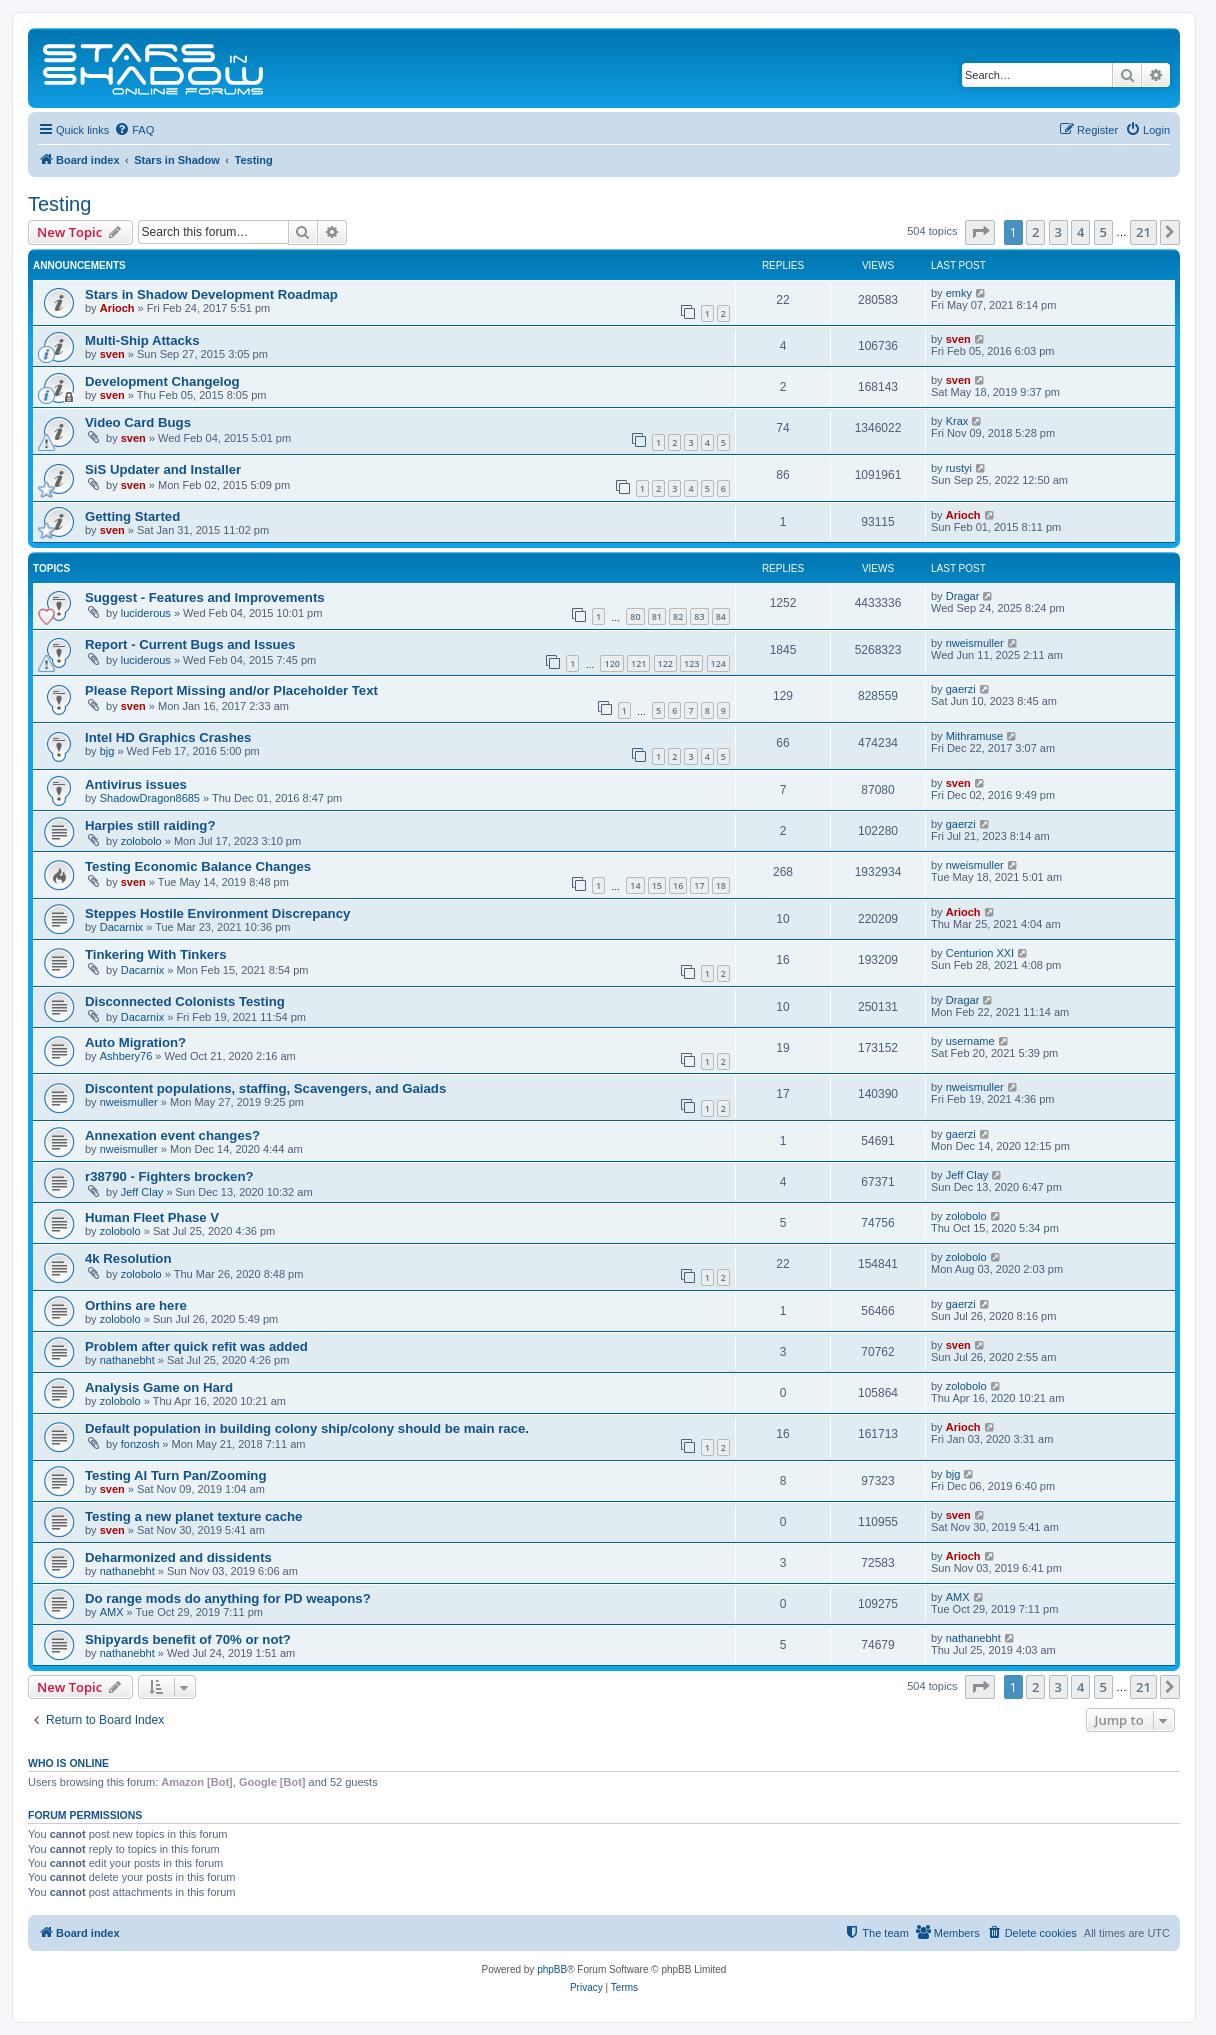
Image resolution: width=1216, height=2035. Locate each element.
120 (611, 663)
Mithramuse (974, 736)
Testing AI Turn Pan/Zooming (175, 1475)
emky (959, 293)
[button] (980, 232)
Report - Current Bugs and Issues (190, 644)
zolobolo (141, 841)
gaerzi (961, 689)
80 (635, 616)
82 (678, 616)
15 (657, 885)
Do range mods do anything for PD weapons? (228, 1598)
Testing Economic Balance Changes (198, 866)
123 (691, 663)
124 (718, 663)
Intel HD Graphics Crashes (168, 737)
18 (721, 885)
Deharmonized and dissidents (178, 1557)
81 (657, 616)
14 (635, 885)
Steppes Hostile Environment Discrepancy (217, 913)
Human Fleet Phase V (152, 1217)
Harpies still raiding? (150, 825)
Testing (59, 204)
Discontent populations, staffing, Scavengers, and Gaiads (265, 1088)
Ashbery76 (126, 1056)
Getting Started (132, 516)
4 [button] (1080, 232)
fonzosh (140, 1444)
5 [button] (1103, 232)
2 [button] (1035, 232)
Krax (957, 421)
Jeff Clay (142, 1192)
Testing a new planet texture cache (193, 1516)
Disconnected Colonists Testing (185, 1001)
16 (678, 885)
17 (699, 885)
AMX (112, 1612)
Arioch (117, 308)
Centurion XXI (980, 953)
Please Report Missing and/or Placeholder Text (231, 690)
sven (112, 354)
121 (638, 663)
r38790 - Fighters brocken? (169, 1176)
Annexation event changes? (172, 1135)
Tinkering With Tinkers (156, 954)
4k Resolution (128, 1258)
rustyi (959, 468)
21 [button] (1143, 232)
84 (721, 616)
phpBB (552, 1969)
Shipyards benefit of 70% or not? (188, 1639)
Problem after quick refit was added (196, 1346)
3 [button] (1058, 232)
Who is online (68, 1763)
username (970, 1041)
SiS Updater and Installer (163, 469)
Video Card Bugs (138, 422)
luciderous (146, 613)
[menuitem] (134, 130)
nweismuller (975, 643)
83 (699, 616)
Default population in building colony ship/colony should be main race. (307, 1428)
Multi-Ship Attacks (142, 340)
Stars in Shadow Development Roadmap (211, 294)
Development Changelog (162, 381)
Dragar (963, 596)
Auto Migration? (135, 1042)
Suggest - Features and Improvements (205, 597)
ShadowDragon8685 (150, 798)
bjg (107, 751)
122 (665, 663)
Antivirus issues (136, 784)
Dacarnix (121, 927)
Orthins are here (136, 1305)
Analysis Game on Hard (159, 1387)
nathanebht (127, 1360)
